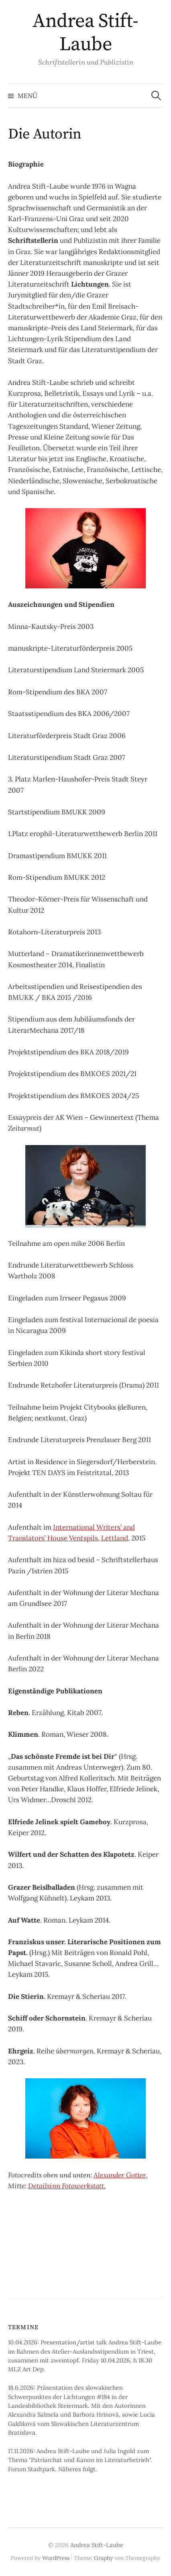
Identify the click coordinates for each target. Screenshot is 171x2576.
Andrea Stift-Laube (85, 33)
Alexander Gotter (120, 2175)
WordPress (55, 2558)
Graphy (103, 2558)
